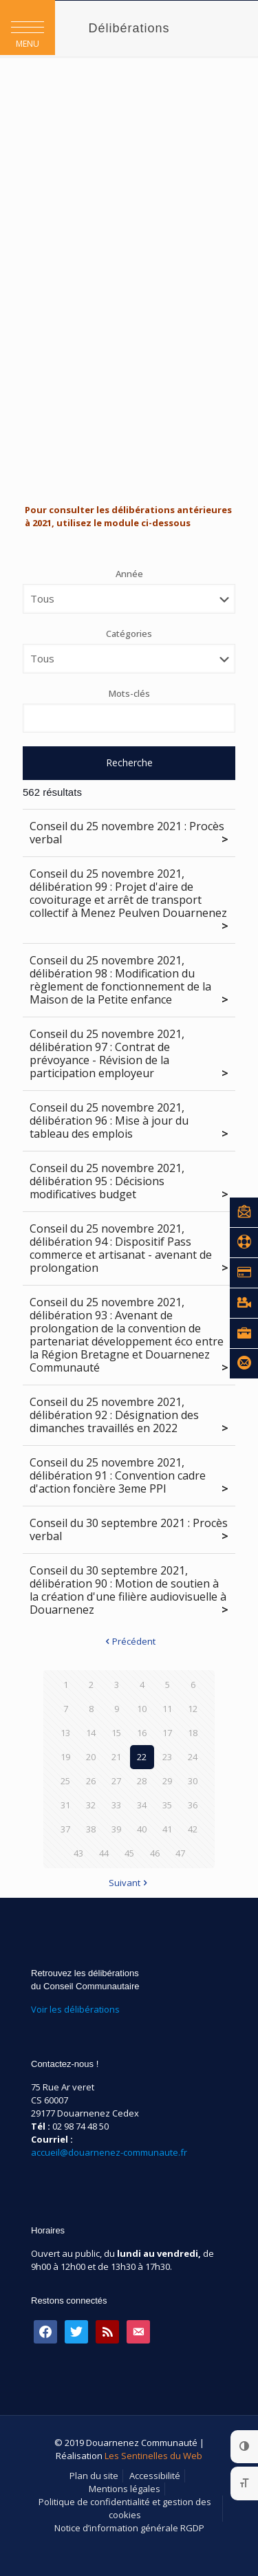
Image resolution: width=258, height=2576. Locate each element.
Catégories (129, 633)
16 (142, 1733)
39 (116, 1829)
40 (142, 1829)
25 (65, 1781)
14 (91, 1733)
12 (192, 1708)
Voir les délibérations (75, 2009)
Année (129, 573)
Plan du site (93, 2475)
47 (180, 1853)
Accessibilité (154, 2475)
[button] (27, 27)
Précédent (129, 1641)
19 (65, 1757)
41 (167, 1829)
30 (192, 1781)
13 (65, 1733)
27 (116, 1781)
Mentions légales (124, 2488)
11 (167, 1708)
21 (116, 1757)
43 (78, 1853)
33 (116, 1805)
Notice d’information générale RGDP (129, 2528)
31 (65, 1805)
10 (142, 1708)
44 (104, 1853)
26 (91, 1781)
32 (91, 1805)
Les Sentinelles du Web (153, 2455)
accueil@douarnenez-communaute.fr (109, 2152)
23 (167, 1757)
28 (142, 1781)
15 (116, 1733)
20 (91, 1757)
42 (192, 1829)
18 (192, 1733)
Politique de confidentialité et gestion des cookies (125, 2508)
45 (129, 1853)
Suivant (129, 1882)
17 (167, 1733)
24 (192, 1757)
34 (142, 1805)
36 (192, 1805)
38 (91, 1829)
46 (155, 1853)
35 (167, 1805)
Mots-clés (129, 693)
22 (142, 1757)
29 (167, 1781)
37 (65, 1829)
